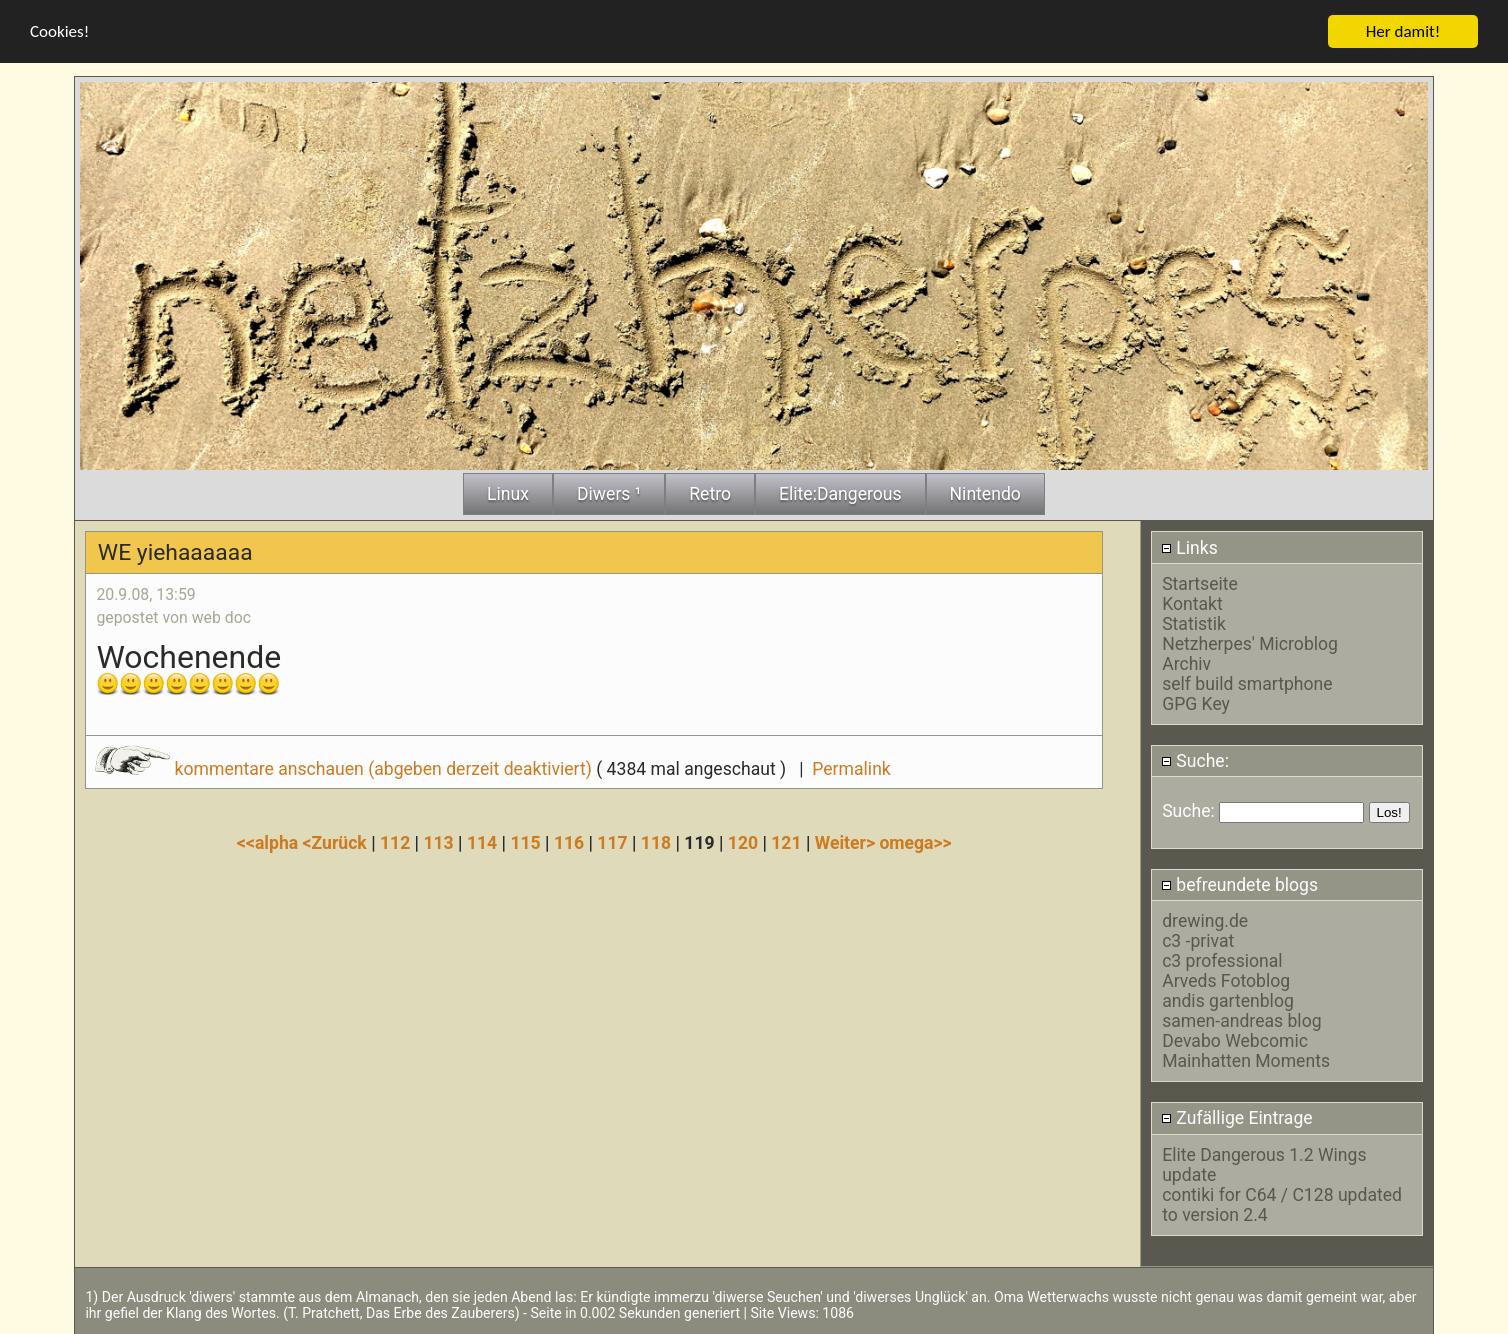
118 (656, 842)
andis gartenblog (1228, 1000)
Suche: (1195, 760)
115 (525, 842)
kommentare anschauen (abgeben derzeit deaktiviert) (345, 768)
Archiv (1186, 663)
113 (438, 842)
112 (395, 842)
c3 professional (1222, 960)
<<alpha (270, 842)
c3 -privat (1198, 940)
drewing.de (1205, 920)
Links (1189, 547)
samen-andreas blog (1241, 1020)
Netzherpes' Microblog (1250, 643)
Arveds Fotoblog (1226, 980)
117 (612, 842)
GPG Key (1196, 703)
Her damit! (1403, 30)
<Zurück (337, 842)
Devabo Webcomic (1235, 1040)
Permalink (851, 768)
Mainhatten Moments (1246, 1060)
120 (743, 842)
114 (482, 842)
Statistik (1194, 623)
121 (786, 842)
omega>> (915, 842)
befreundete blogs (1239, 884)
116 (569, 842)
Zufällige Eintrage (1237, 1118)
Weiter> (847, 842)
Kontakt (1192, 603)
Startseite (1200, 583)
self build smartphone (1247, 683)
